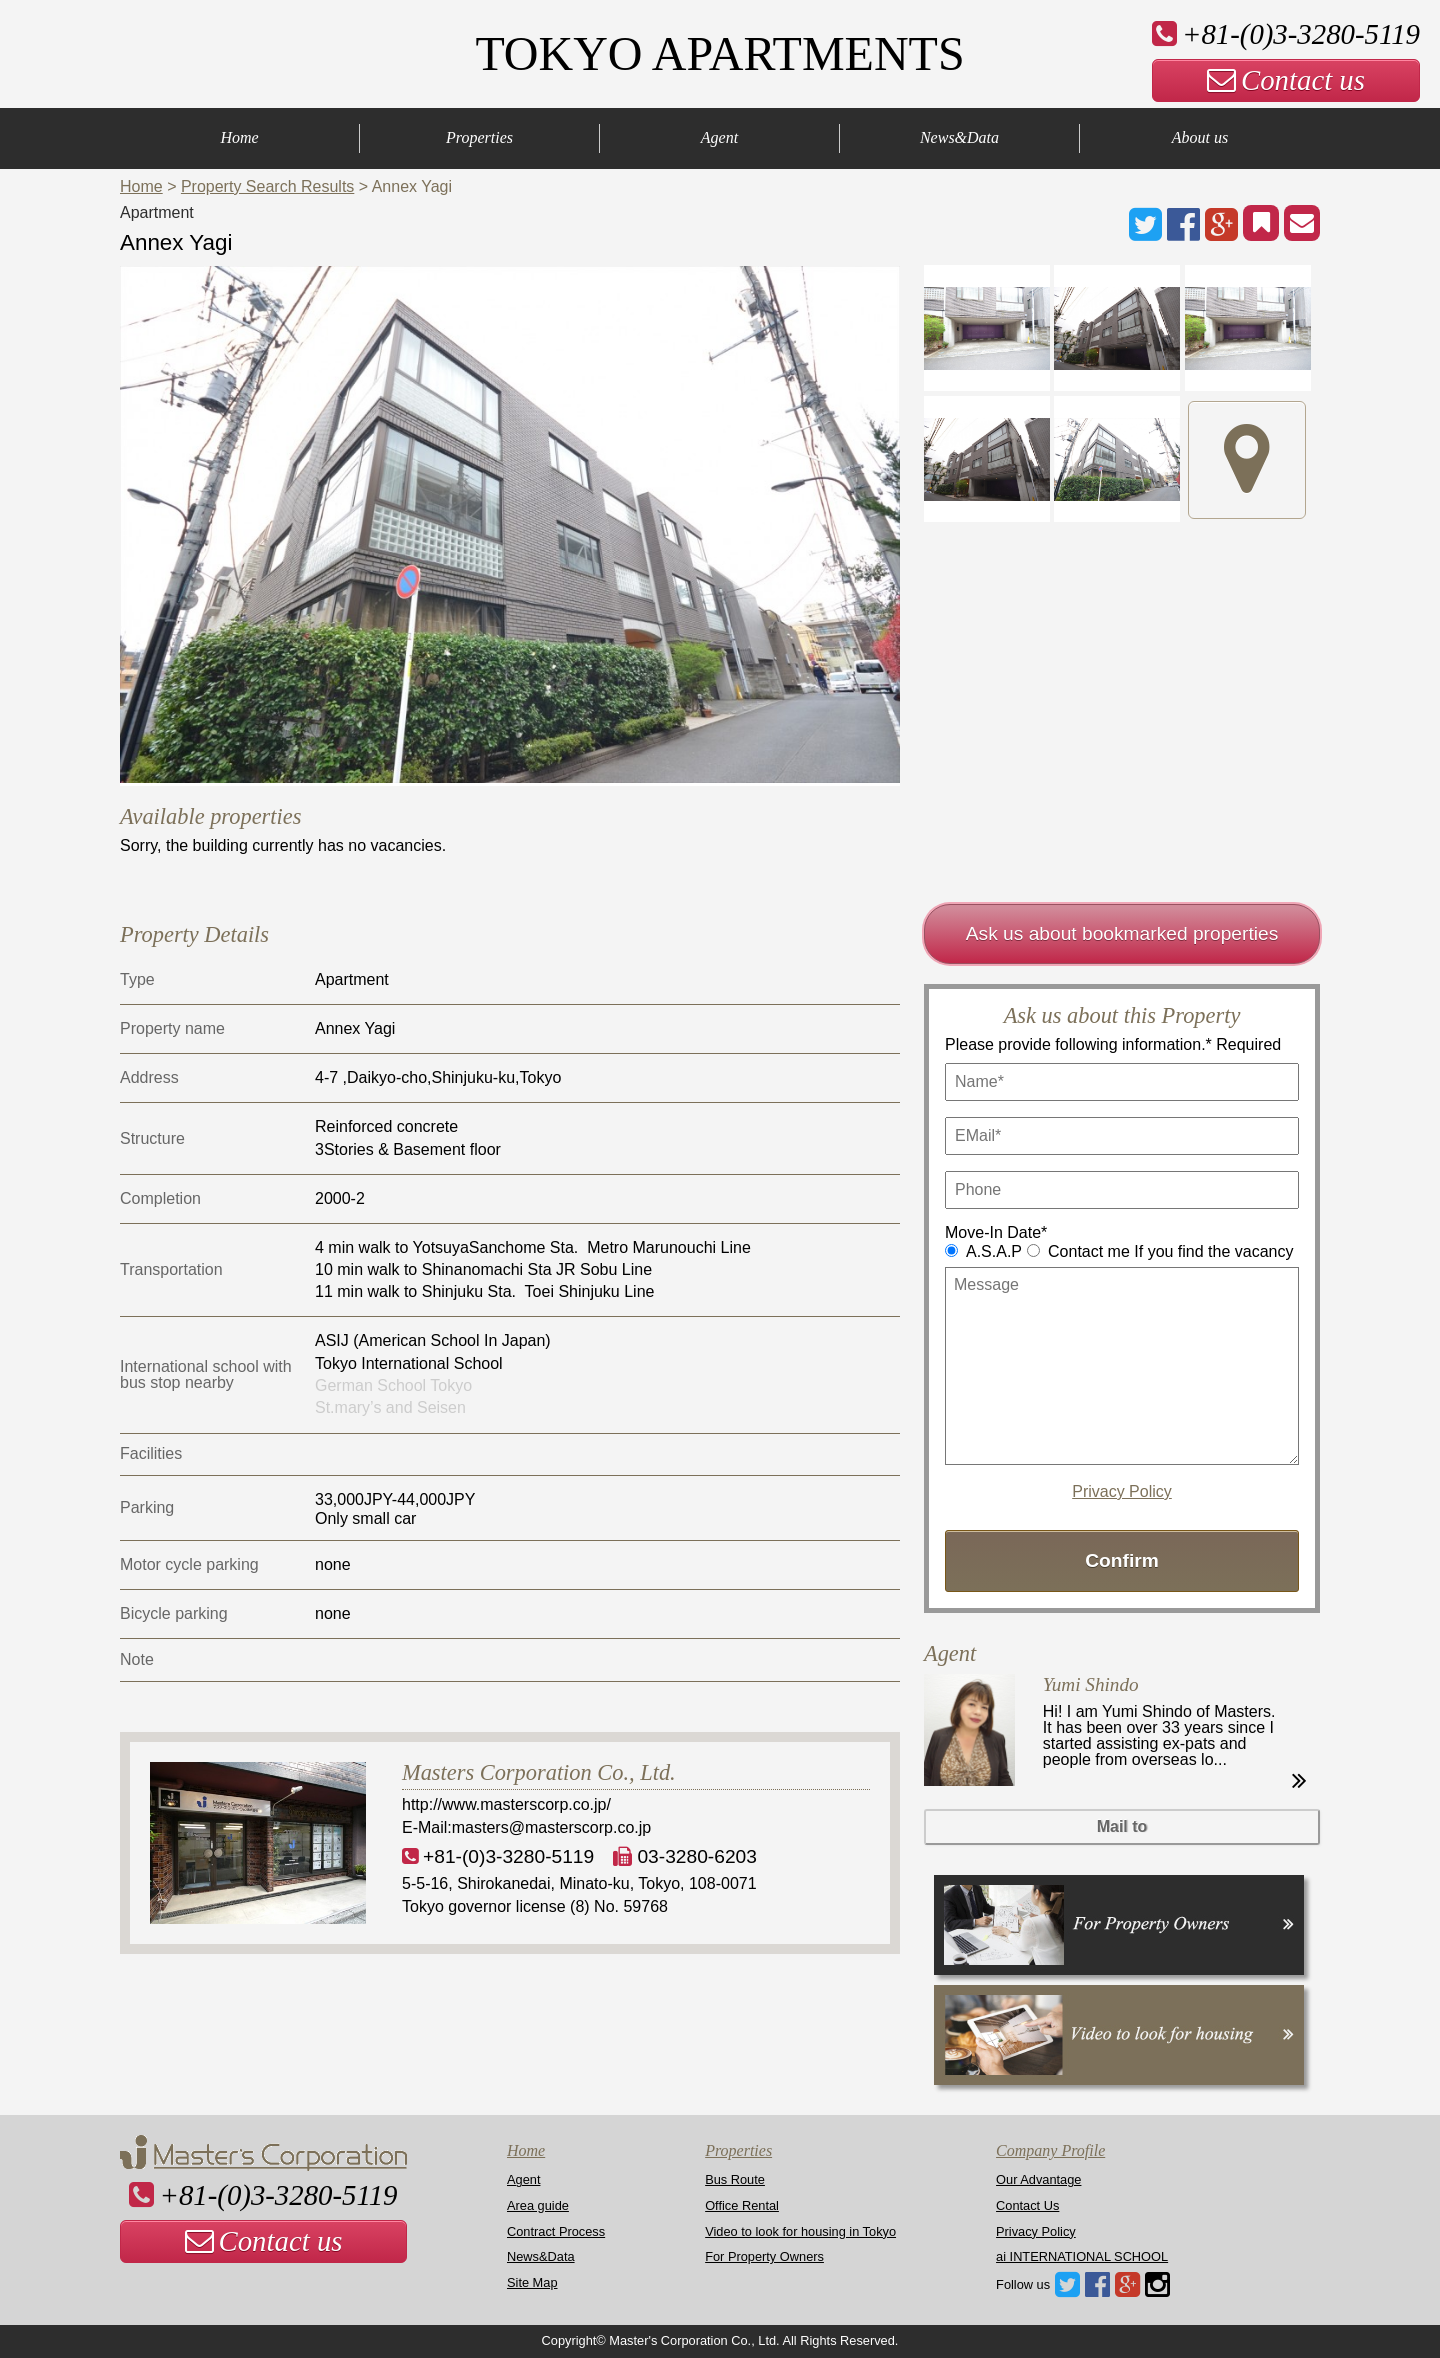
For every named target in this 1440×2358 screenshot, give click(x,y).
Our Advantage (1038, 2179)
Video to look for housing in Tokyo (800, 2231)
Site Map (532, 2282)
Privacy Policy (1122, 1492)
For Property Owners (764, 2256)
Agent (719, 137)
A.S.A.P (994, 1251)
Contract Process (556, 2231)
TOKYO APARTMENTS (719, 53)
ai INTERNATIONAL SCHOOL (1082, 2256)
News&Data (959, 137)
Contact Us (1027, 2205)
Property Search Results (267, 186)
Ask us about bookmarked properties (1122, 933)
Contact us (1286, 80)
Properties (479, 137)
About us (1200, 137)
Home (239, 137)
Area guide (538, 2205)
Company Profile (1050, 2150)
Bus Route (735, 2179)
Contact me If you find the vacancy (1170, 1251)
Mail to (1122, 1826)
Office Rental (742, 2205)
